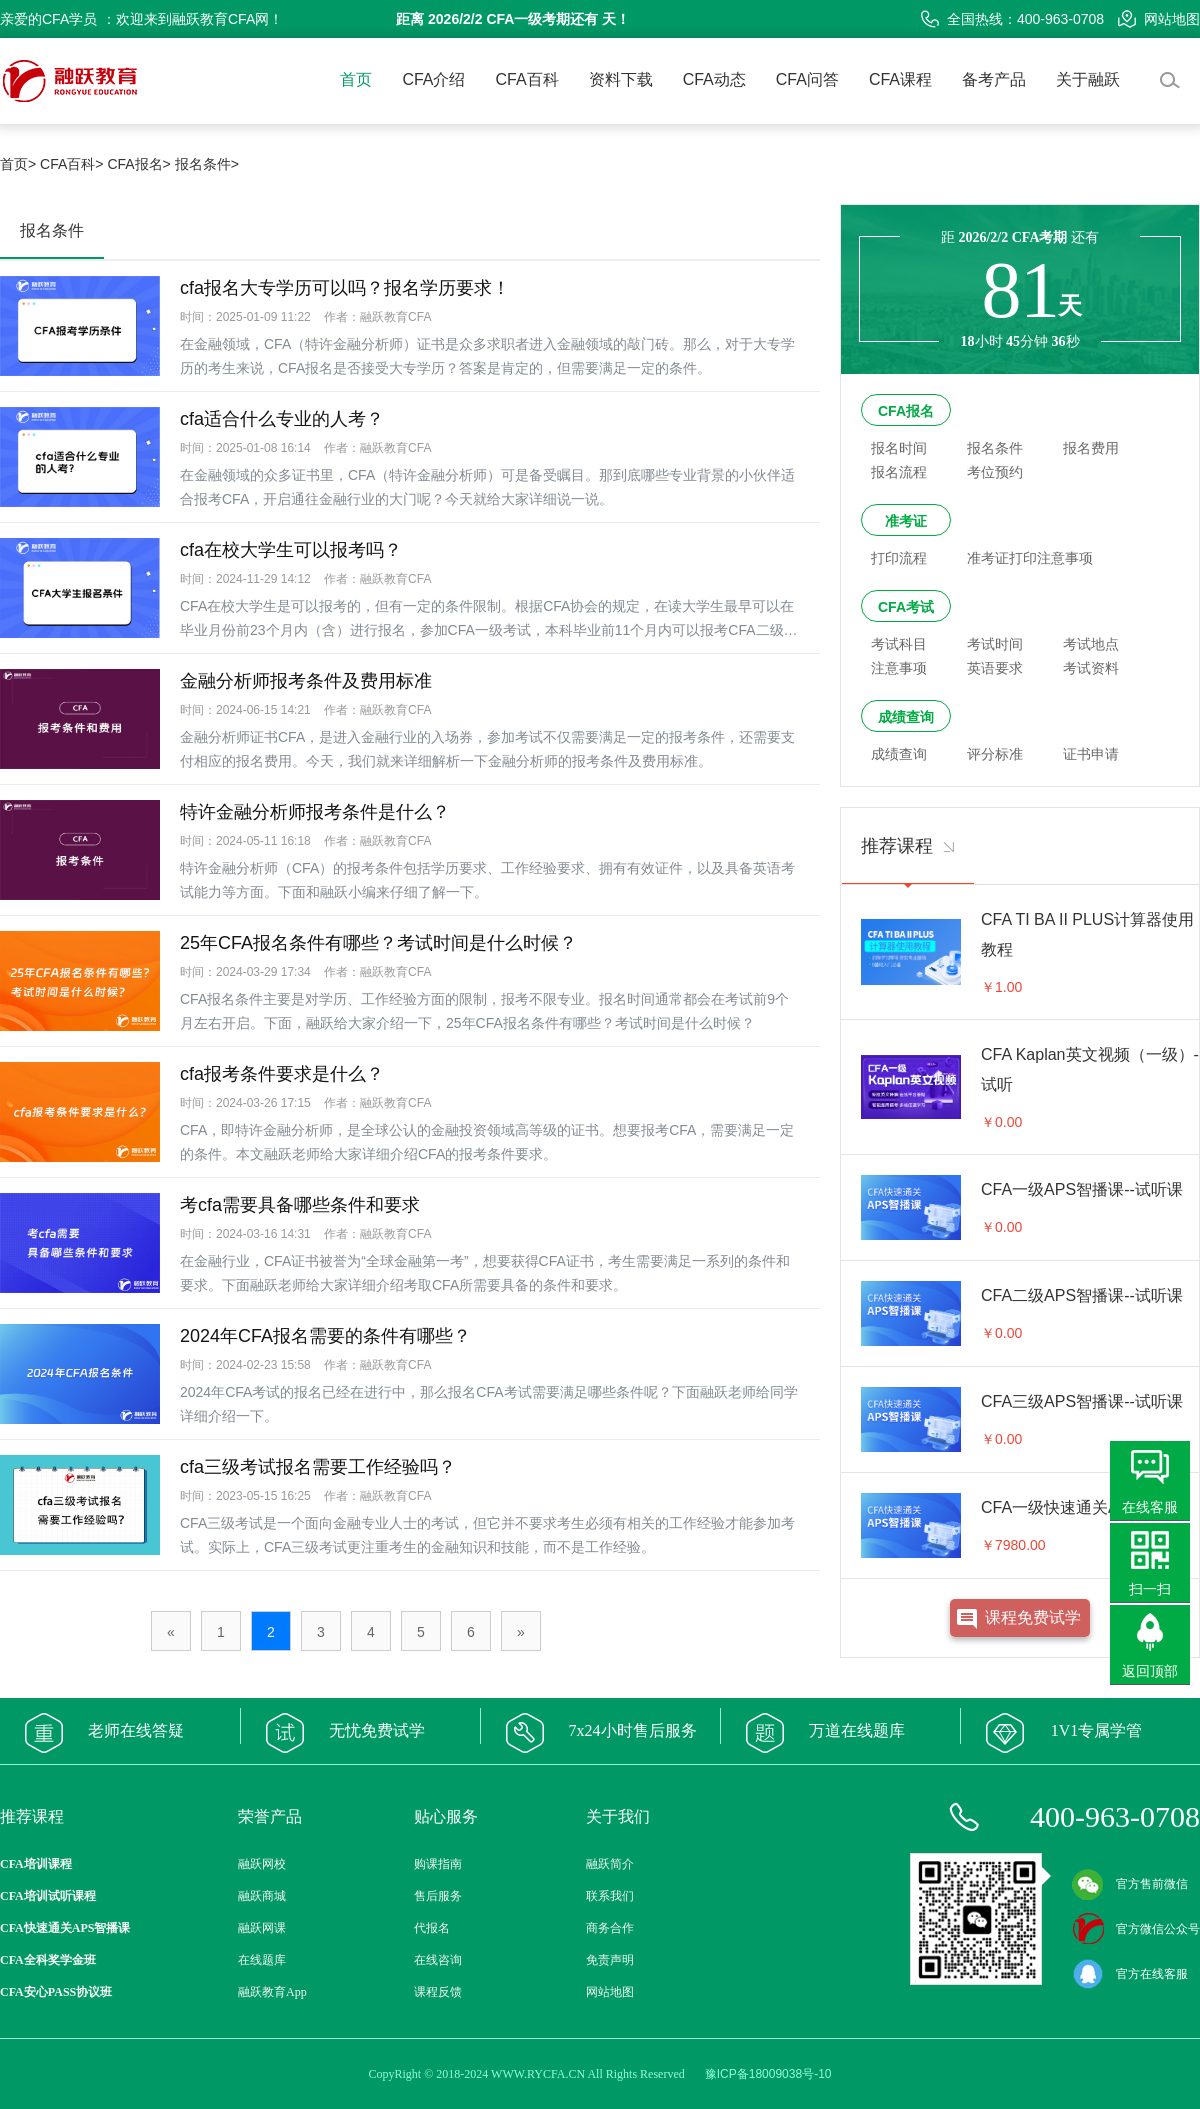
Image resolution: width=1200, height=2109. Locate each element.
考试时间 (995, 644)
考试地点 (1091, 644)
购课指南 (438, 1864)
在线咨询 (438, 1960)
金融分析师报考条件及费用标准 (306, 681)
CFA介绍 (433, 79)
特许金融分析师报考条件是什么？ (315, 812)
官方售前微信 (1130, 1884)
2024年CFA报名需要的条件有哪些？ (325, 1336)
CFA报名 (906, 411)
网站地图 (1159, 19)
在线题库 (262, 1960)
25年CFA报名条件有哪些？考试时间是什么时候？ (378, 943)
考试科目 (899, 644)
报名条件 (995, 448)
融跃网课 (262, 1928)
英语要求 (995, 668)
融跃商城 (262, 1896)
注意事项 (899, 668)
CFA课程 (900, 79)
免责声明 (610, 1960)
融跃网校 (262, 1864)
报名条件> (207, 164)
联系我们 (610, 1896)
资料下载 (621, 79)
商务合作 (610, 1928)
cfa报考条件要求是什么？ (282, 1074)
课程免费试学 (1033, 1617)
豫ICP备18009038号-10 (768, 2074)
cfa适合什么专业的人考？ (282, 419)
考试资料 (1091, 668)
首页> (18, 164)
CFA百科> (71, 164)
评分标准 (995, 754)
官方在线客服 (1130, 1974)
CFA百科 (527, 79)
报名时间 (899, 448)
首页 (356, 79)
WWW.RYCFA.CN (538, 2074)
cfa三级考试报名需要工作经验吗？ (318, 1467)
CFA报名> (138, 164)
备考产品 (994, 79)
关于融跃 (1088, 79)
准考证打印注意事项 (1030, 558)
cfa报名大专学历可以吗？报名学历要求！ (345, 288)
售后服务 (438, 1896)
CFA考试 (906, 607)
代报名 (432, 1928)
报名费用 (1091, 448)
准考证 (906, 521)
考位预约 (995, 472)
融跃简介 (610, 1864)
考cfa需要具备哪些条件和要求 (300, 1205)
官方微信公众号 (1136, 1929)
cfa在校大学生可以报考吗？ (291, 550)
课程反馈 (438, 1992)
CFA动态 (714, 79)
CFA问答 (807, 79)
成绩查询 (906, 717)
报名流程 (899, 472)
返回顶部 (1150, 1671)
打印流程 (899, 558)
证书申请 (1091, 754)
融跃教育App (272, 1992)
